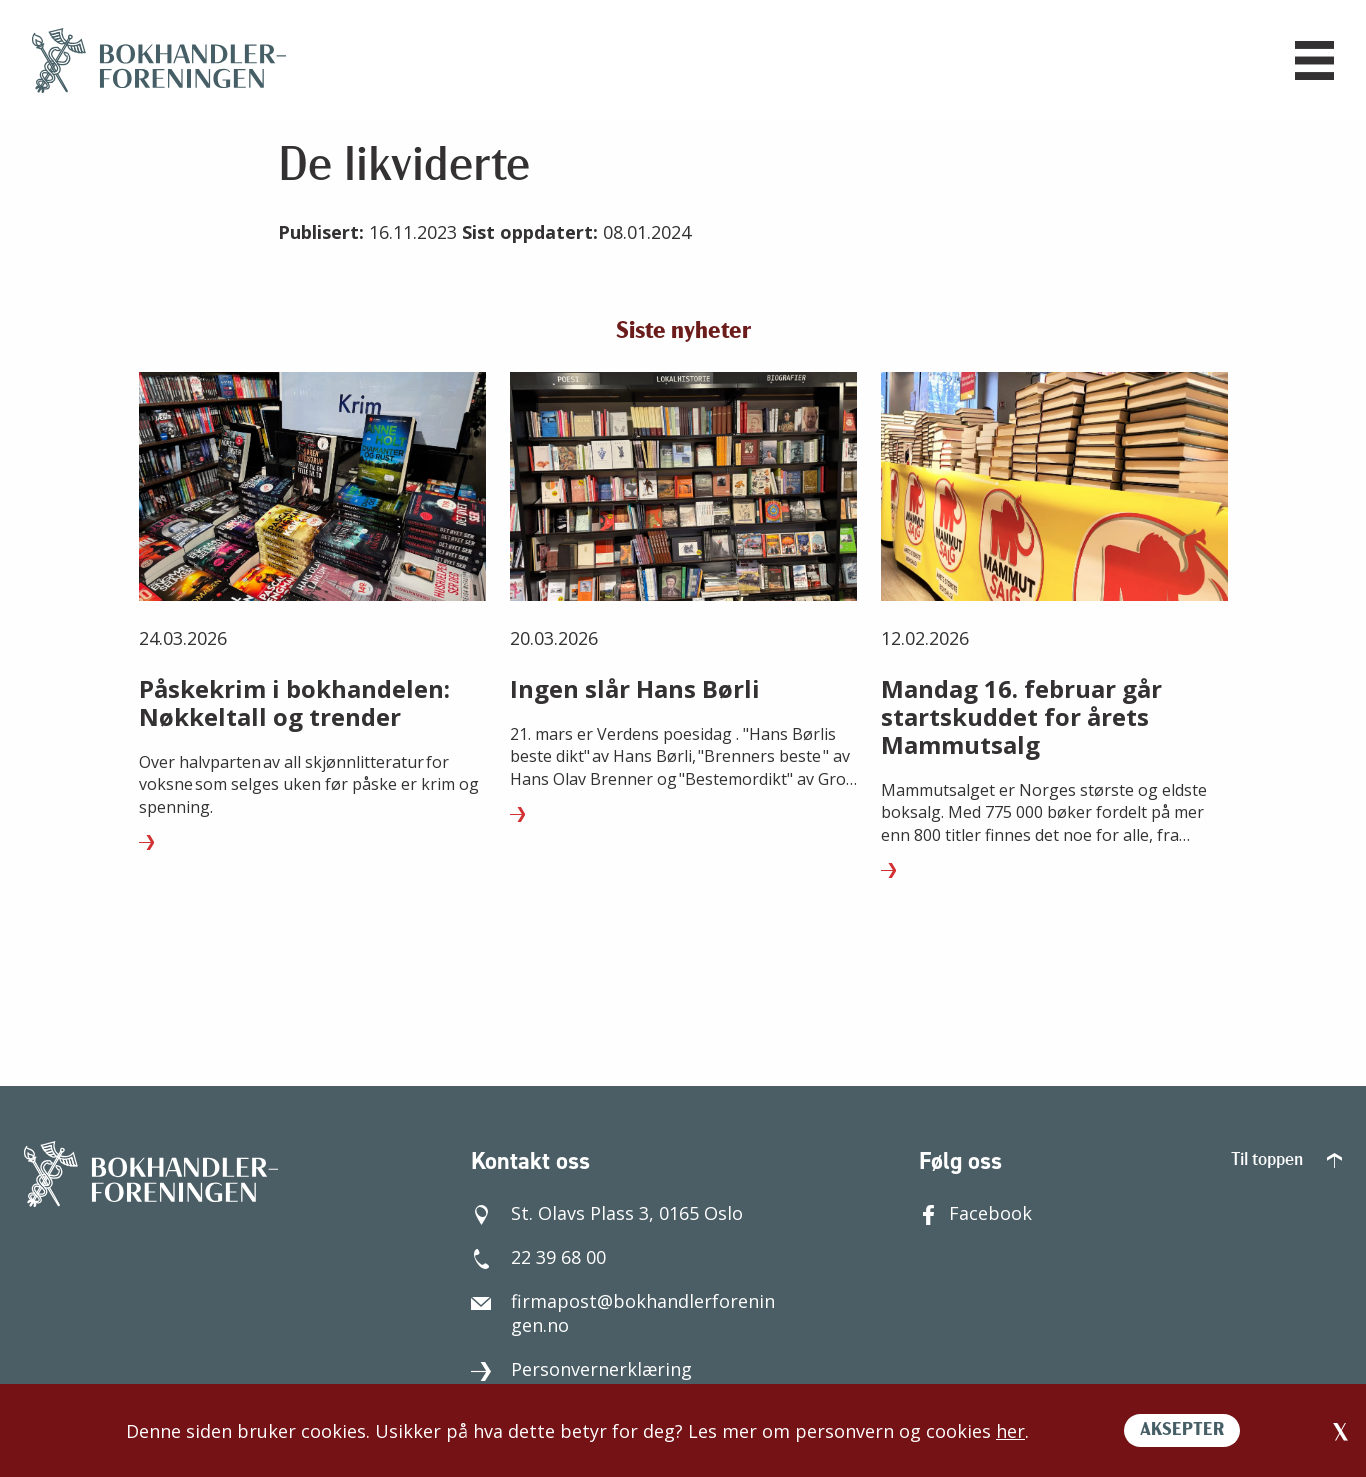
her (1010, 1431)
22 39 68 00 (538, 1257)
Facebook (975, 1213)
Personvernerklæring (581, 1369)
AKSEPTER (1182, 1430)
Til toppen (1286, 1160)
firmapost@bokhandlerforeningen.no (623, 1313)
